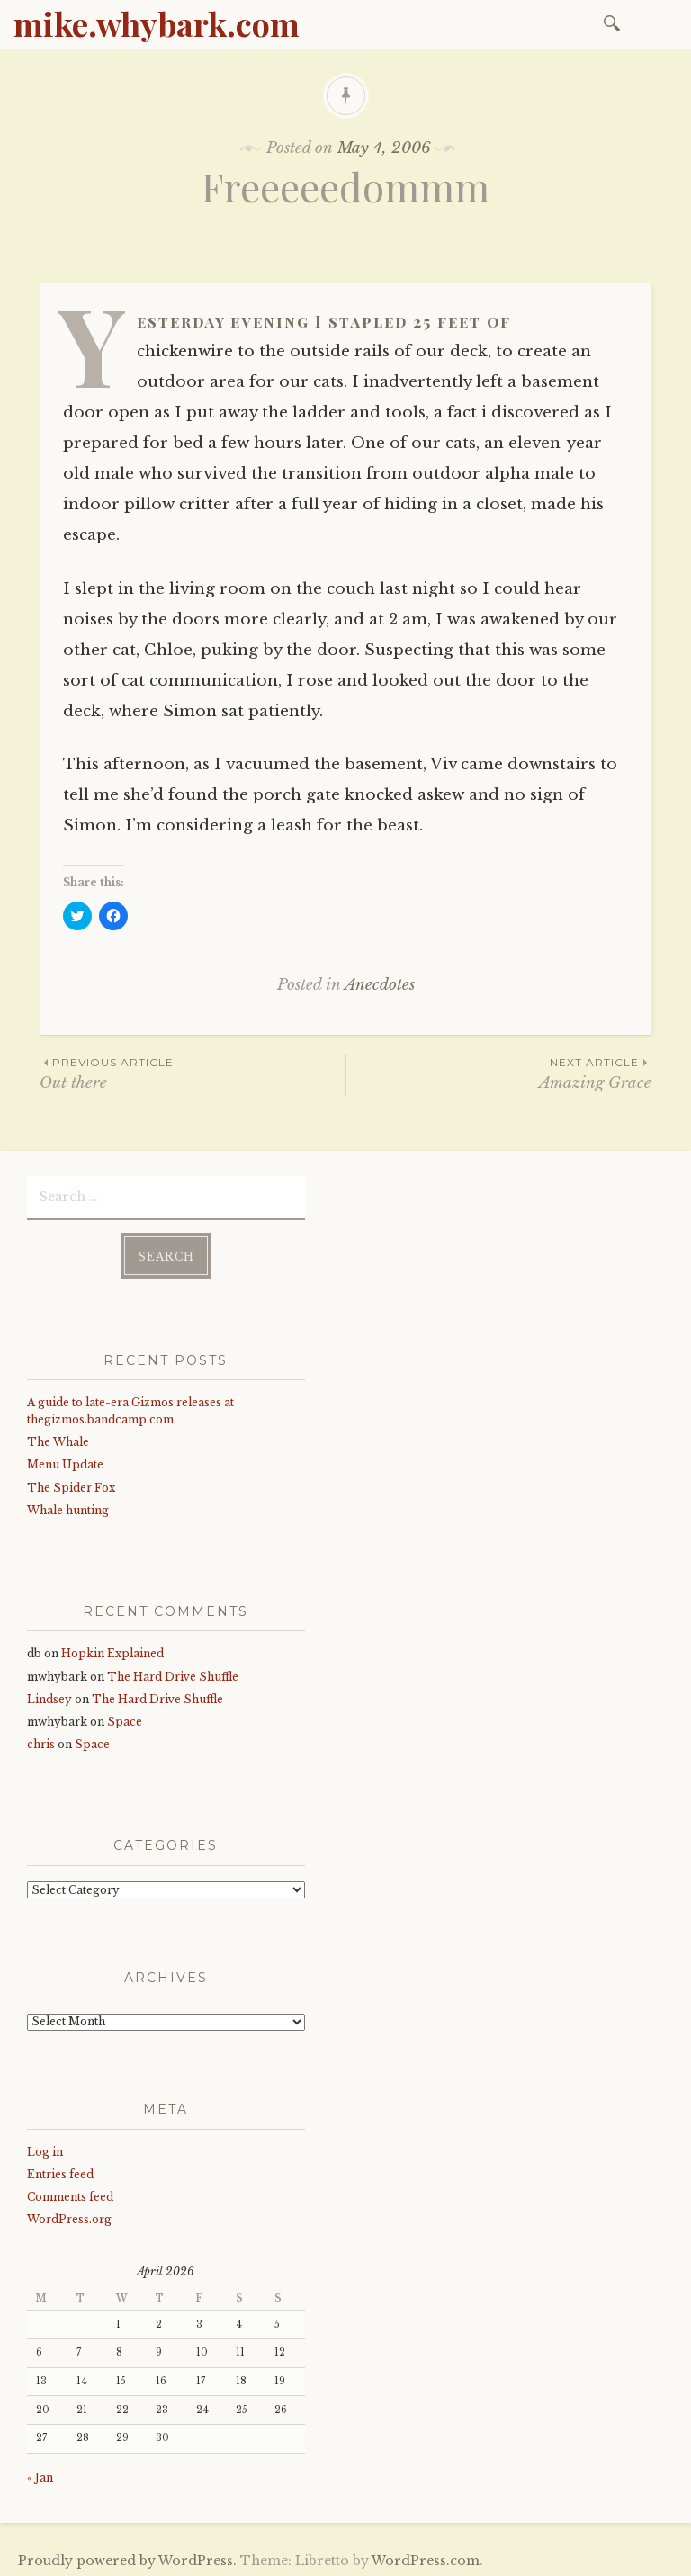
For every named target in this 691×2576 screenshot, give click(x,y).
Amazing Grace (498, 1073)
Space (124, 1718)
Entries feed (60, 2170)
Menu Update (65, 1461)
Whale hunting (68, 1506)
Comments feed (70, 2193)
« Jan (40, 2474)
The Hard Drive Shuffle (172, 1673)
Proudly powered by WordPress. (127, 2557)
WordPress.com (426, 2557)
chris (41, 1740)
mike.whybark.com (156, 23)
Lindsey (49, 1695)
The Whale (58, 1438)
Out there (193, 1073)
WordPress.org (69, 2215)
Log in (45, 2147)
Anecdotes (380, 984)
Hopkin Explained (112, 1649)
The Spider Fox (71, 1484)
